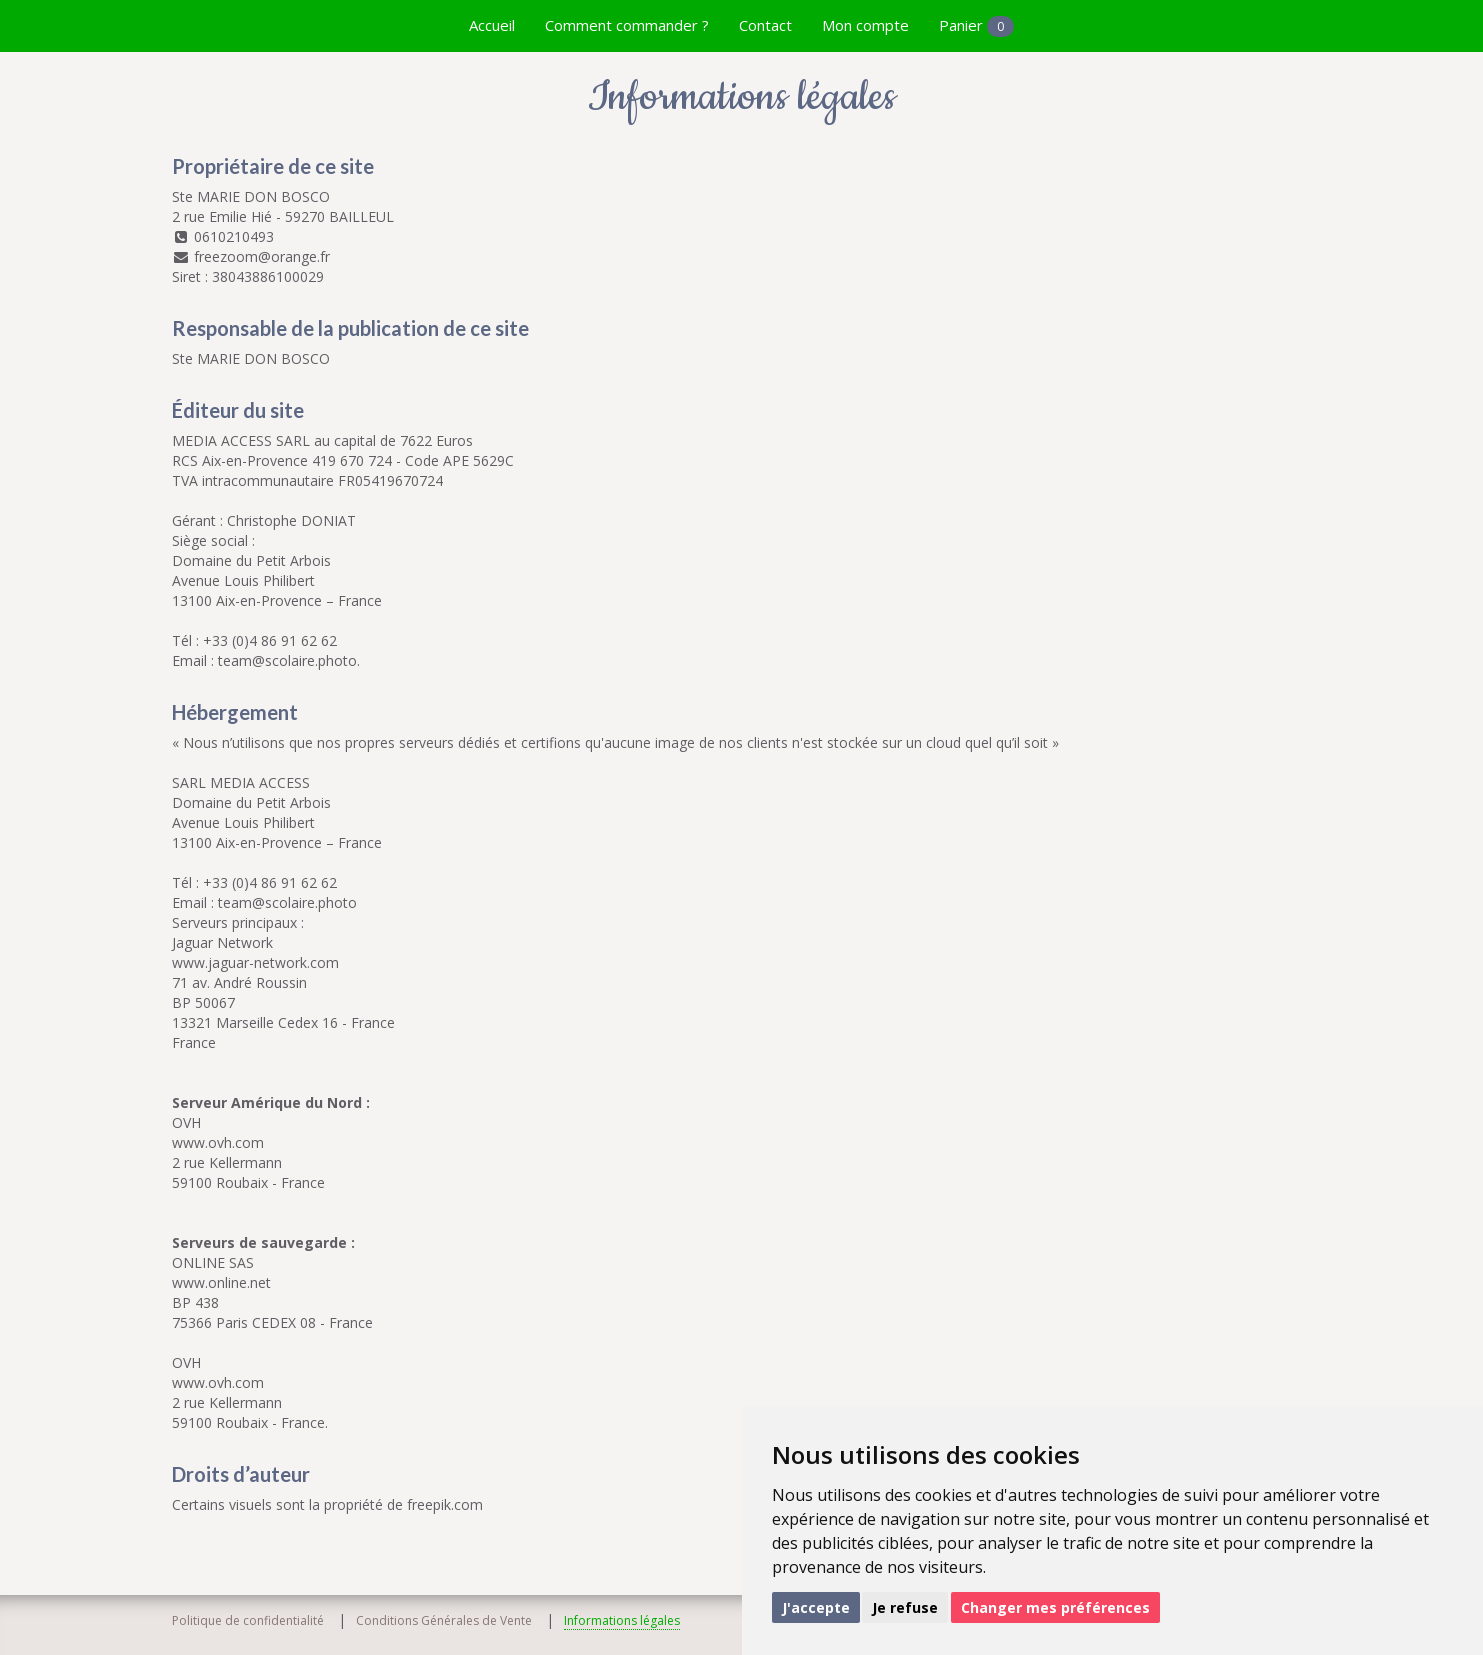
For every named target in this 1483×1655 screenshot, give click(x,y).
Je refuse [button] (905, 1607)
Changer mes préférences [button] (1055, 1607)
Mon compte (865, 25)
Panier (976, 26)
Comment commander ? (627, 25)
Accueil (492, 25)
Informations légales (622, 1620)
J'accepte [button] (816, 1607)
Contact (765, 25)
